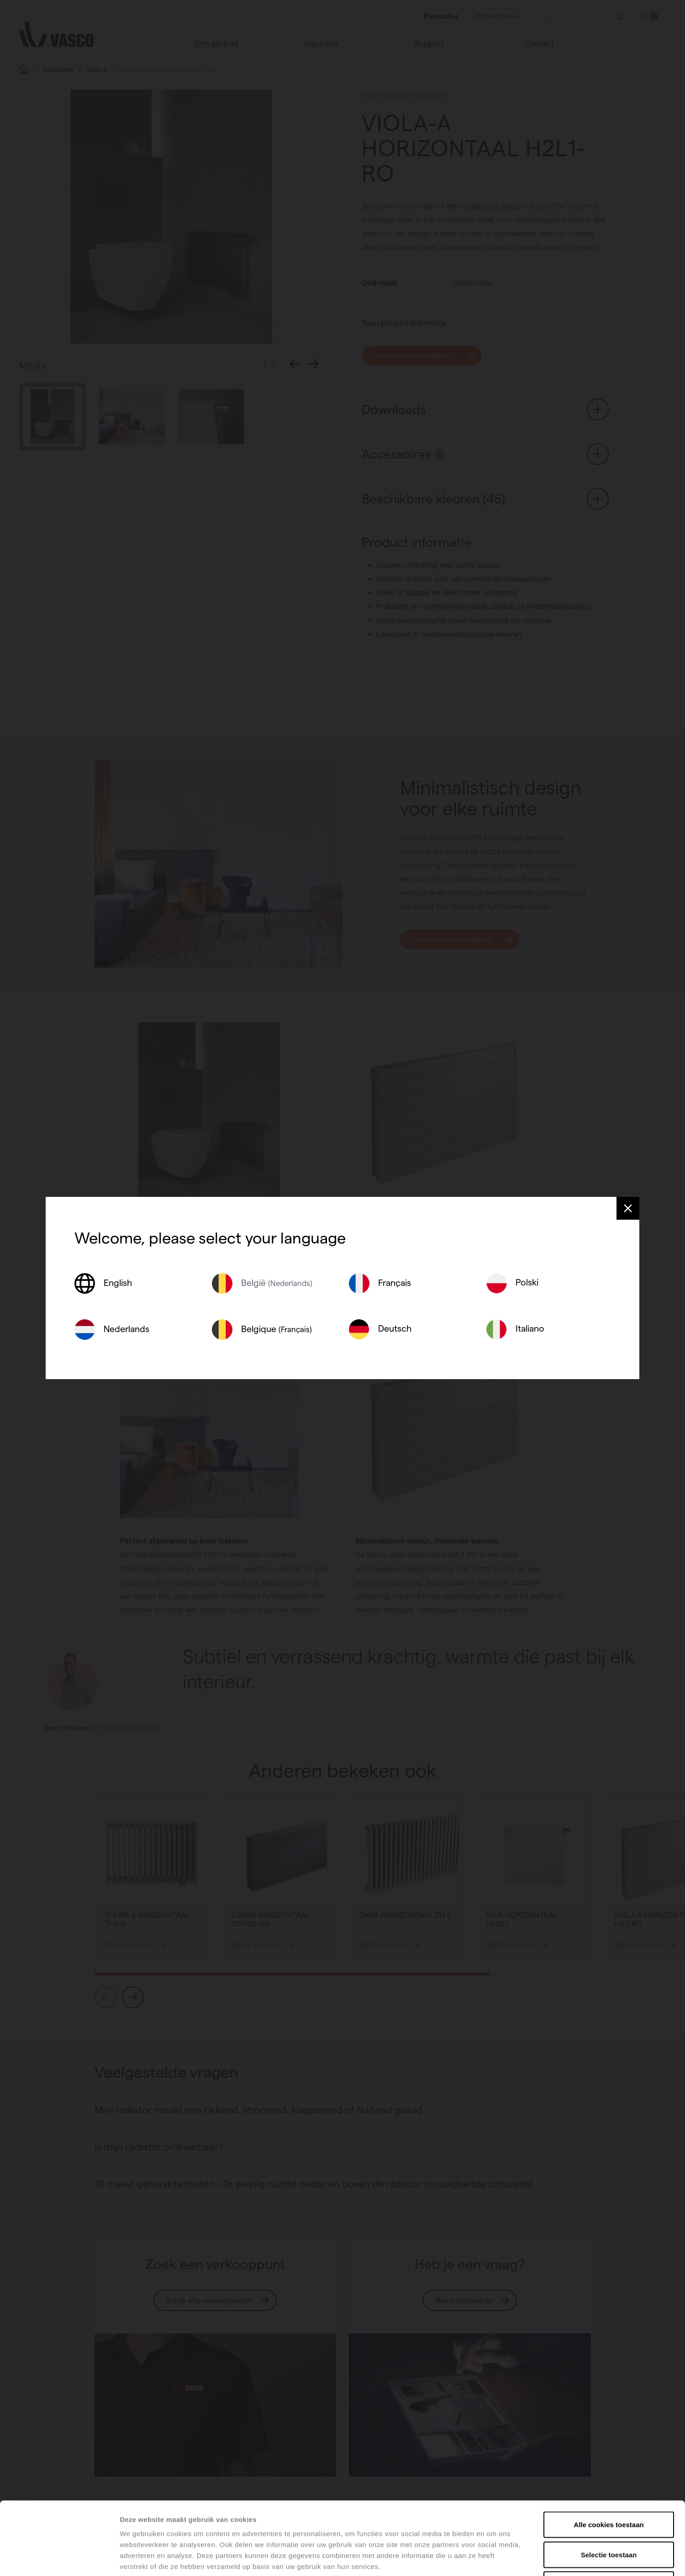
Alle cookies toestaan (608, 2456)
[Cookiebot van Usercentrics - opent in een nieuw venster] (59, 2558)
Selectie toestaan (609, 2486)
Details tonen (493, 2558)
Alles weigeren (608, 2516)
